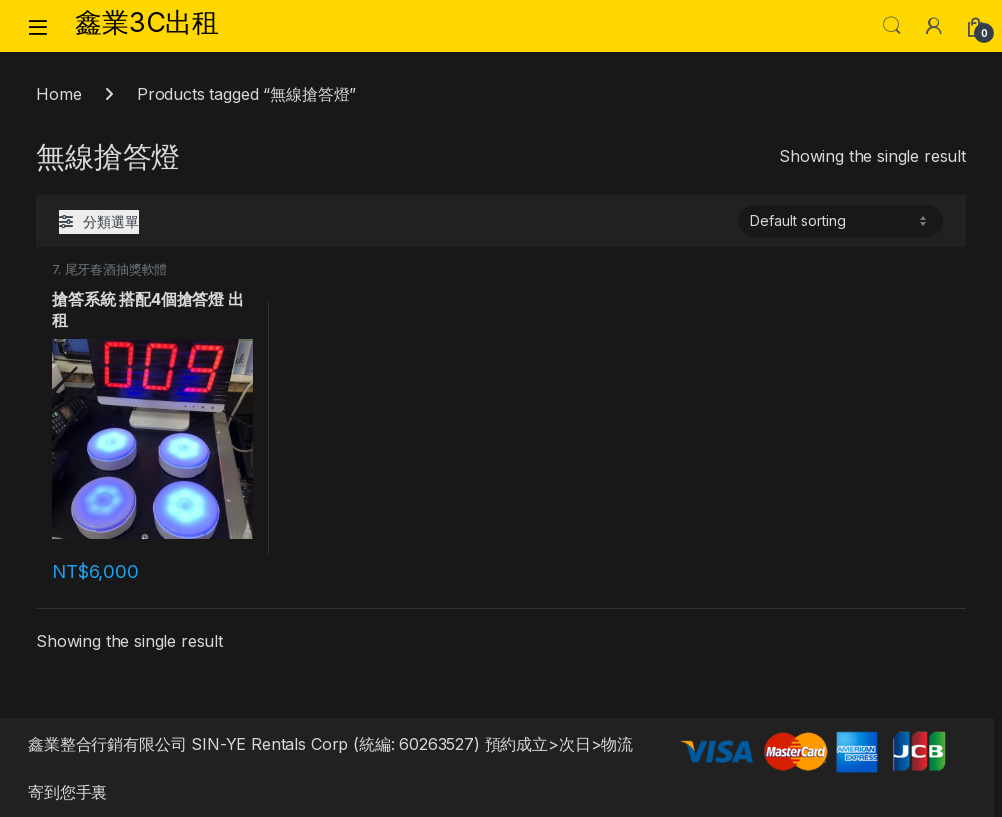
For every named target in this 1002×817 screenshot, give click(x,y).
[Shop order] (840, 221)
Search (892, 26)
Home (58, 94)
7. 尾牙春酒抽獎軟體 (109, 269)
